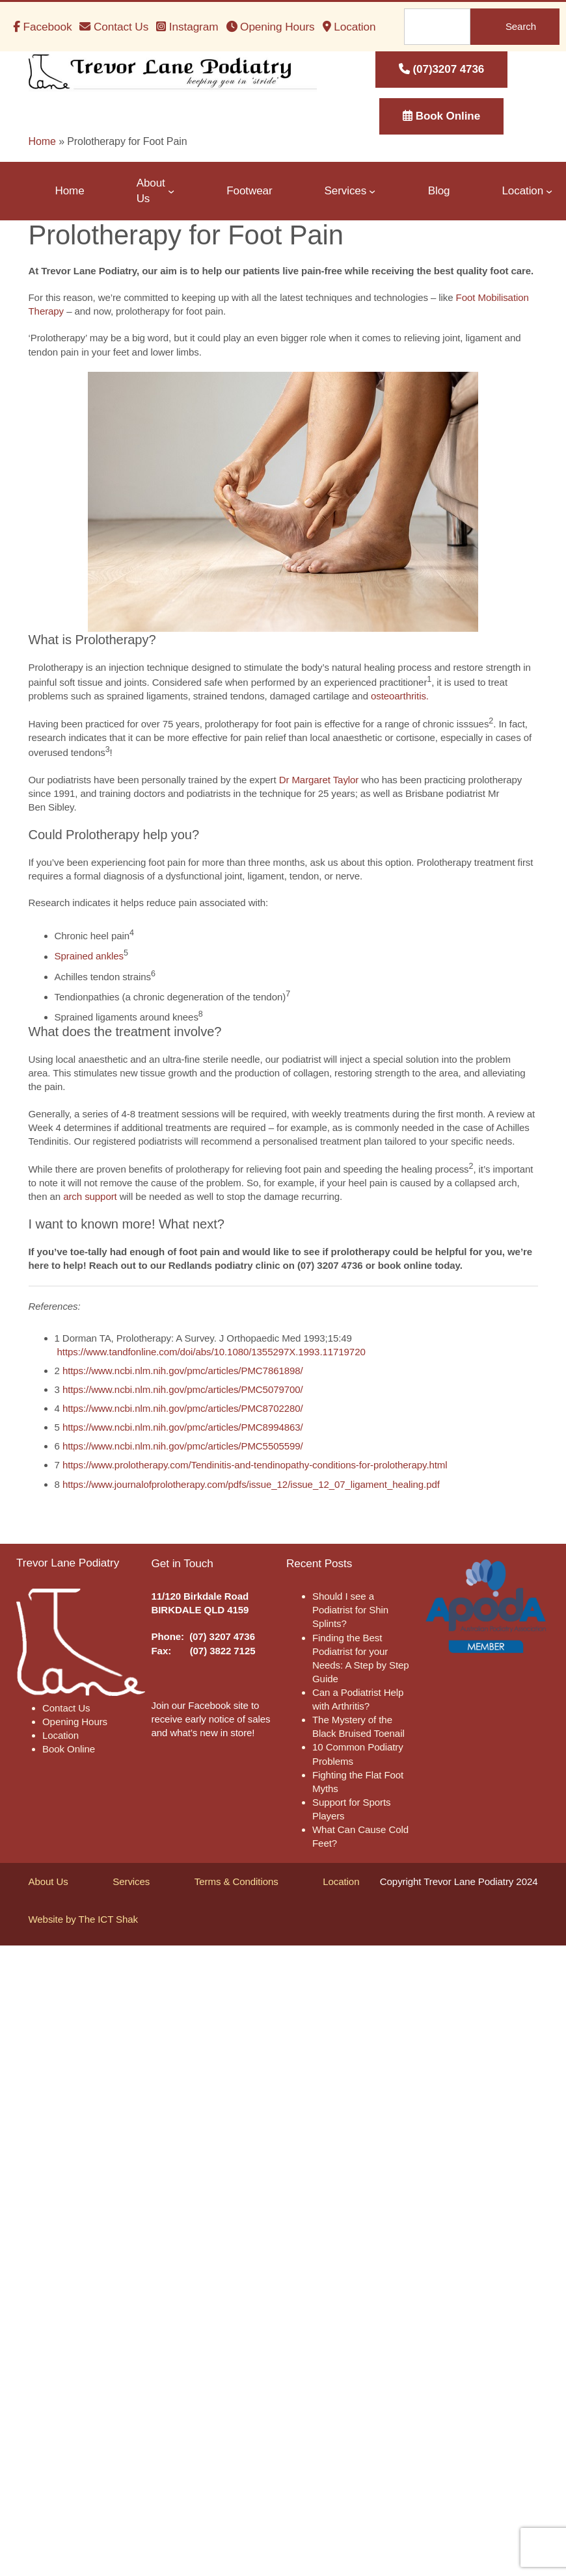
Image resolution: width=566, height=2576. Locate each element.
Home (42, 141)
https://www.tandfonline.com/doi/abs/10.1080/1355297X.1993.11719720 (211, 1351)
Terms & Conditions (236, 1881)
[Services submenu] (372, 191)
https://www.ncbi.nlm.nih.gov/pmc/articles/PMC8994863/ (182, 1427)
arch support (90, 1196)
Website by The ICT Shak (84, 1919)
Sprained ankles (89, 956)
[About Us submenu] (171, 191)
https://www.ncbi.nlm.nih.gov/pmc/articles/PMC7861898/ (182, 1370)
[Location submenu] (549, 191)
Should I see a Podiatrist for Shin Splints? (350, 1610)
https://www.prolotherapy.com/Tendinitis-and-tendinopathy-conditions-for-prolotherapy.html (255, 1464)
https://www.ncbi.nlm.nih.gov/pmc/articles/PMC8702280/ (182, 1408)
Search (520, 26)
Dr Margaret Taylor (319, 779)
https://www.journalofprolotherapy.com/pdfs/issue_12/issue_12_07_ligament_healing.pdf (251, 1484)
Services (131, 1881)
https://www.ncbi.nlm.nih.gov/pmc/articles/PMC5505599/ (182, 1445)
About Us (48, 1881)
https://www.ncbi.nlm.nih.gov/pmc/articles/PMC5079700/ (182, 1389)
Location (341, 1881)
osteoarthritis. (400, 695)
